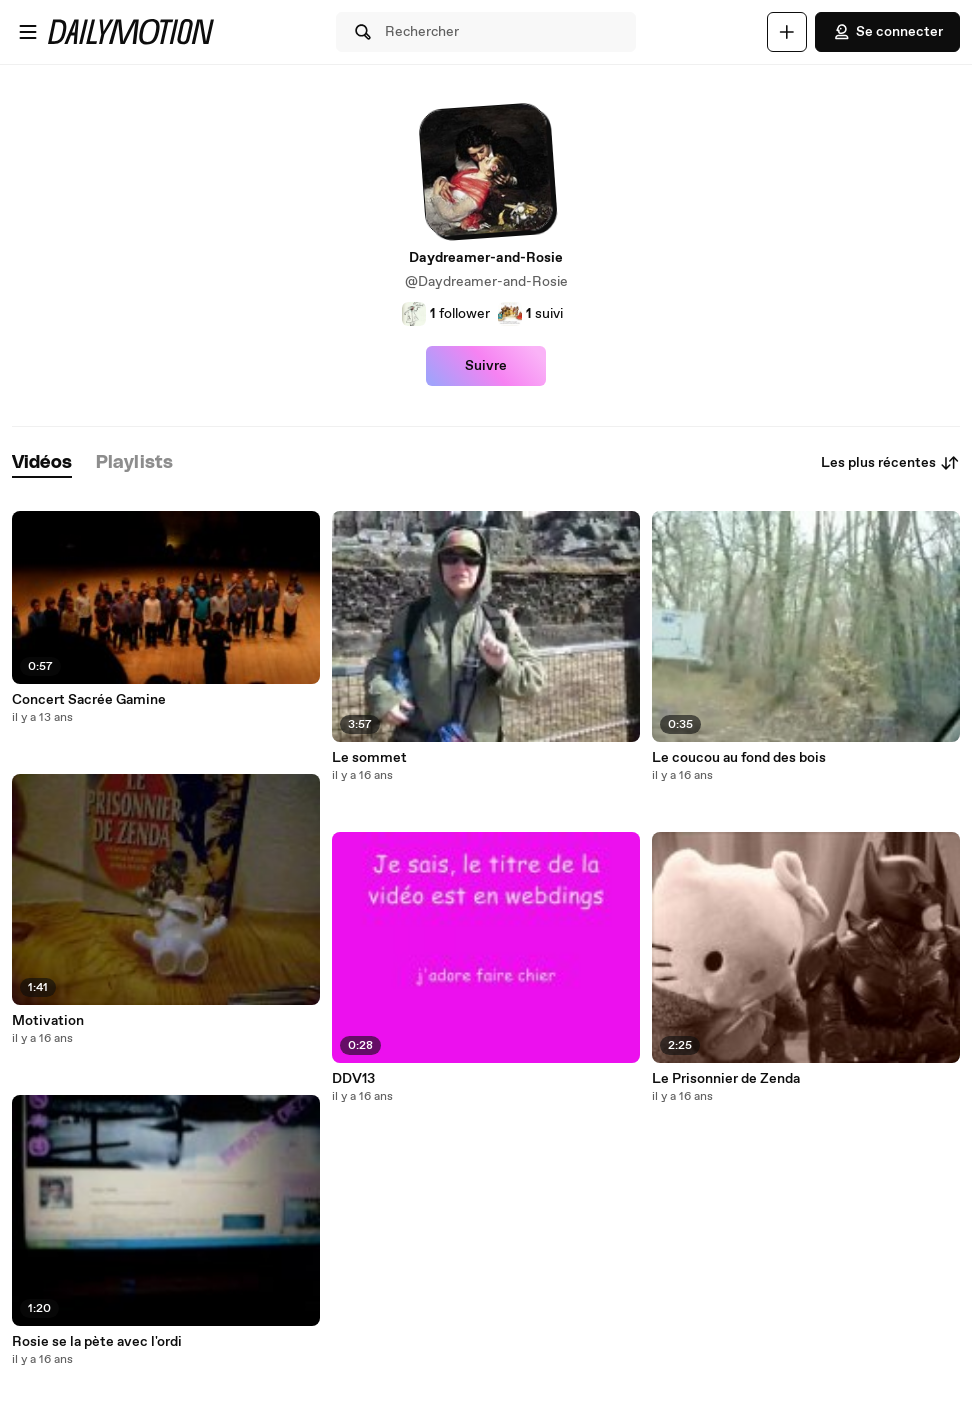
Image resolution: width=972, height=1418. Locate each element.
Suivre (486, 366)
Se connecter (887, 32)
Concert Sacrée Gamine (89, 700)
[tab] (42, 463)
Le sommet (369, 758)
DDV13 (353, 1079)
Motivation (48, 1021)
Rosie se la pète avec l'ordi (97, 1342)
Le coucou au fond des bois (739, 758)
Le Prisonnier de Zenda (726, 1079)
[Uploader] (787, 32)
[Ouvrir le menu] (28, 32)
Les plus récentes (890, 463)
